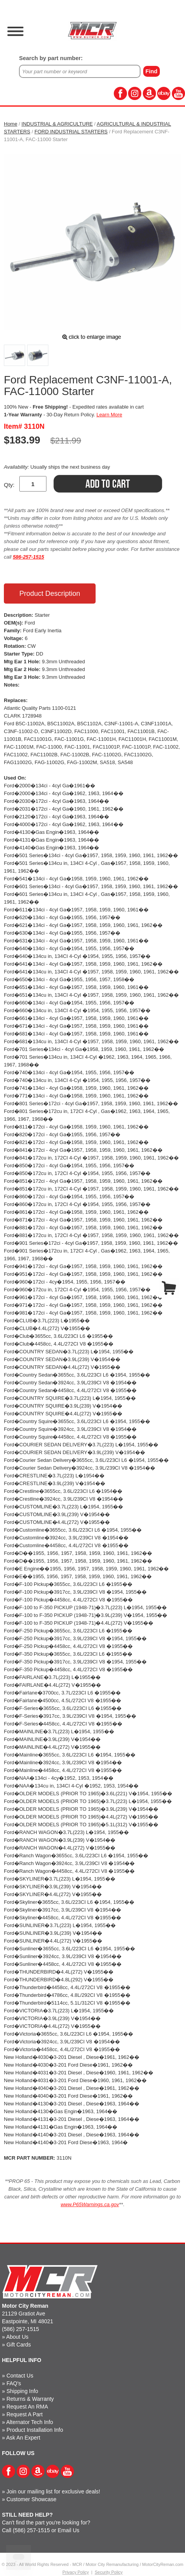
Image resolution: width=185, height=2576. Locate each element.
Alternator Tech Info (29, 2422)
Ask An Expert (23, 2438)
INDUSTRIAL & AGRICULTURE (57, 124)
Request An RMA (27, 2406)
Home (10, 124)
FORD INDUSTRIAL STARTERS (71, 132)
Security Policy (109, 2572)
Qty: (9, 484)
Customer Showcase (32, 2499)
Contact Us (20, 2375)
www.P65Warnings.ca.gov (90, 2204)
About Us (17, 2337)
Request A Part (25, 2414)
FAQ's (14, 2383)
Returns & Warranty (30, 2399)
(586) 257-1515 (20, 2329)
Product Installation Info (35, 2430)
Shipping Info (22, 2391)
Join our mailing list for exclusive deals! (53, 2491)
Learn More (109, 415)
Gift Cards (19, 2344)
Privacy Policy (75, 2572)
